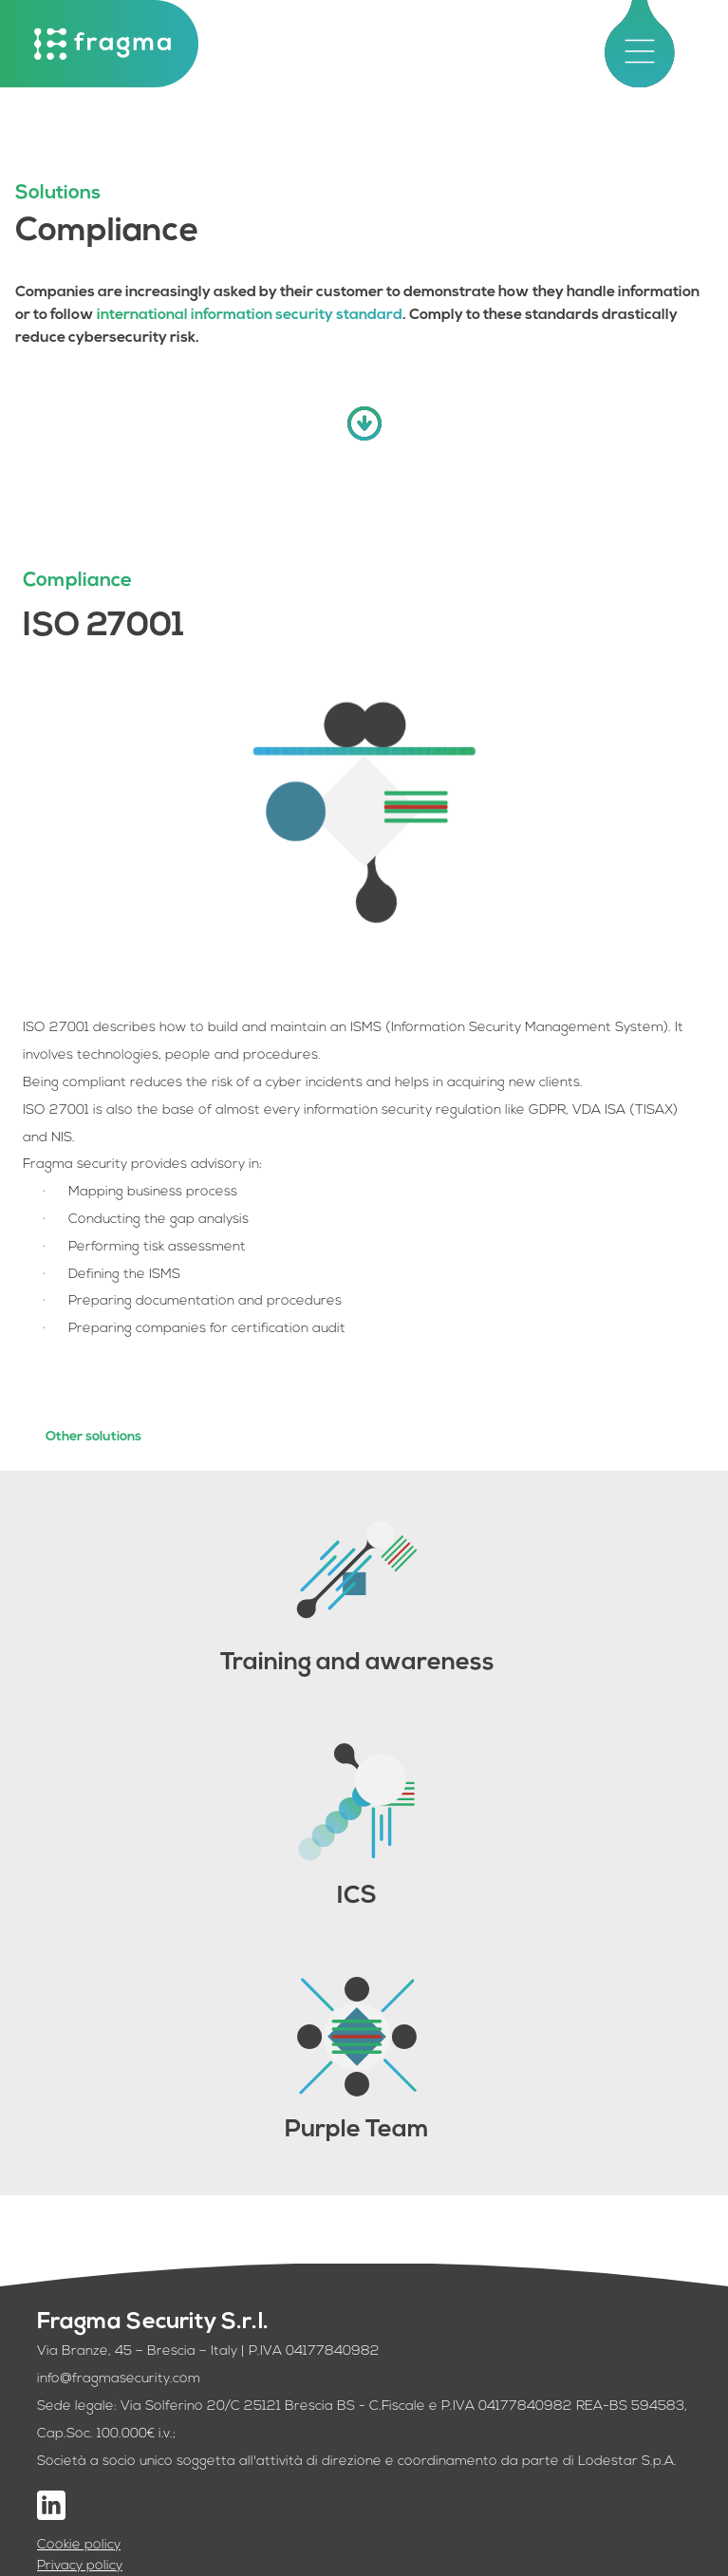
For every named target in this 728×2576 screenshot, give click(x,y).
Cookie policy (79, 2545)
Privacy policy (79, 2566)
